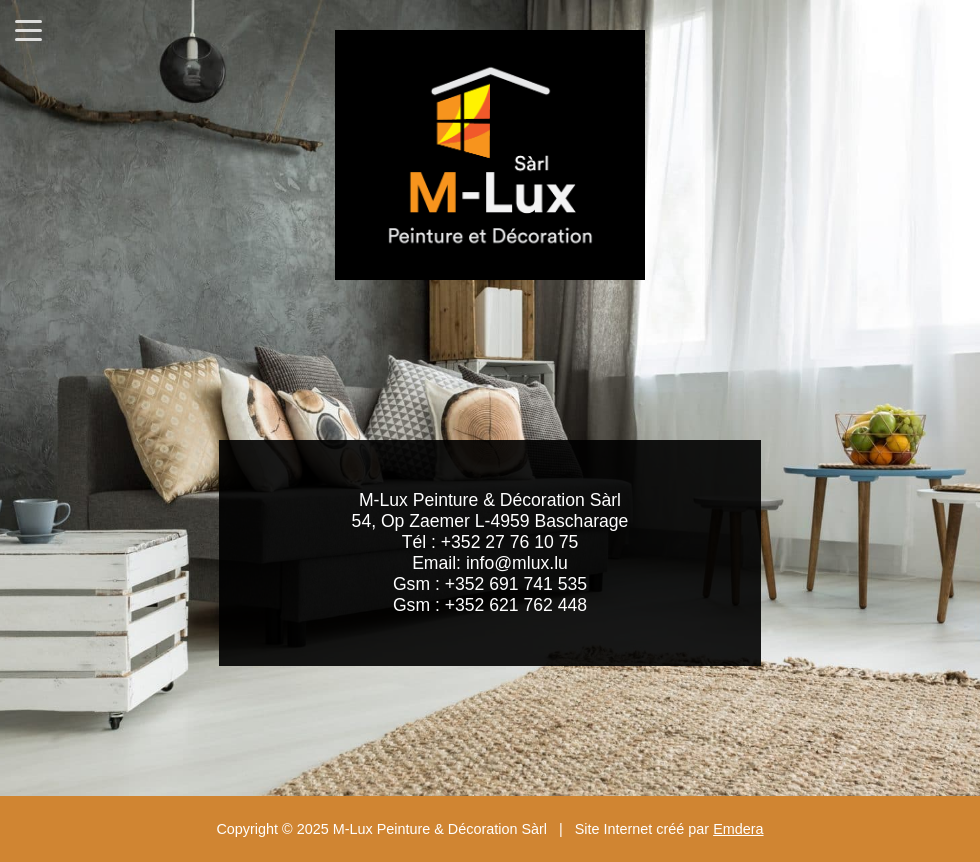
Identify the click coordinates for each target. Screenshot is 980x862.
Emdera (738, 829)
